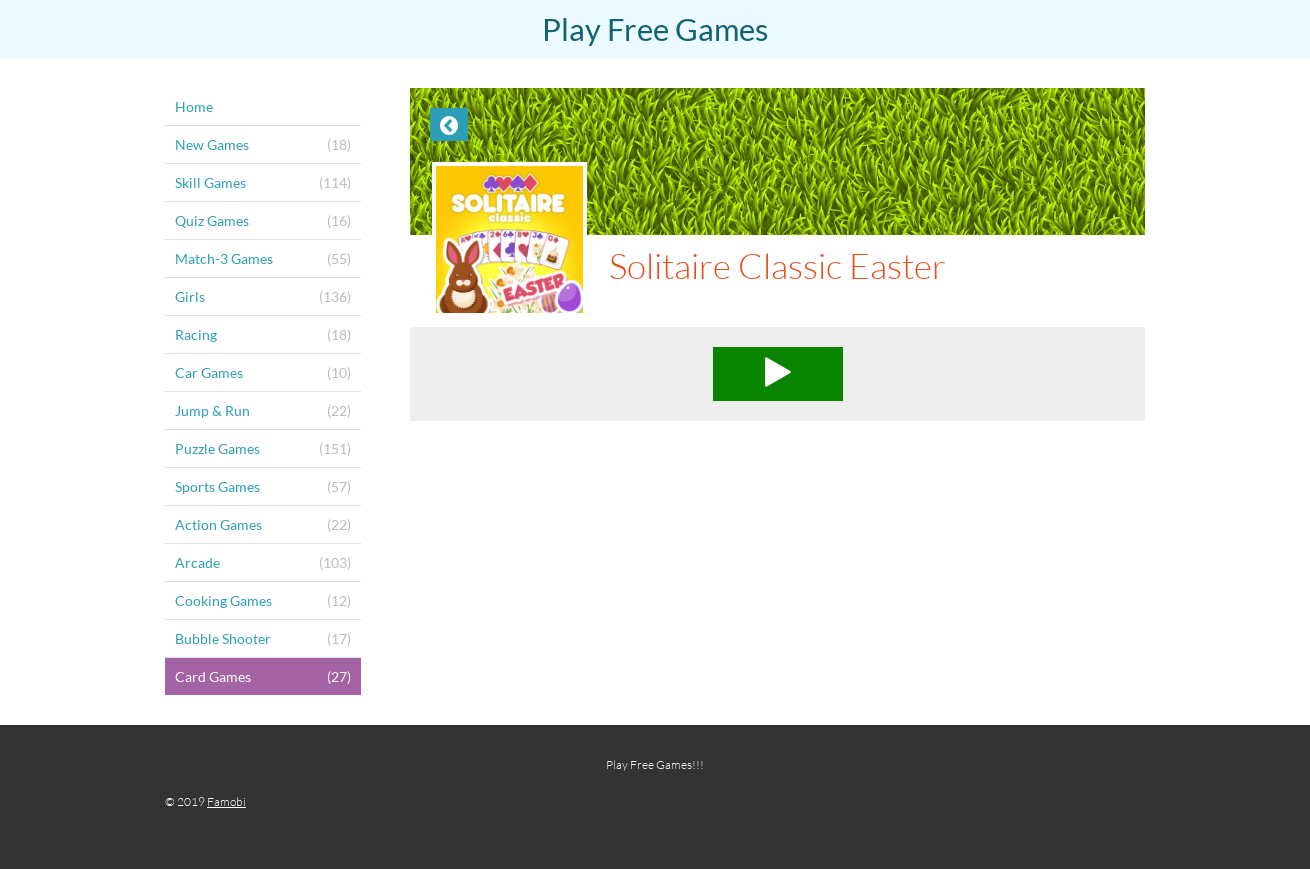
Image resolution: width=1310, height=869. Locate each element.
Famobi (226, 801)
